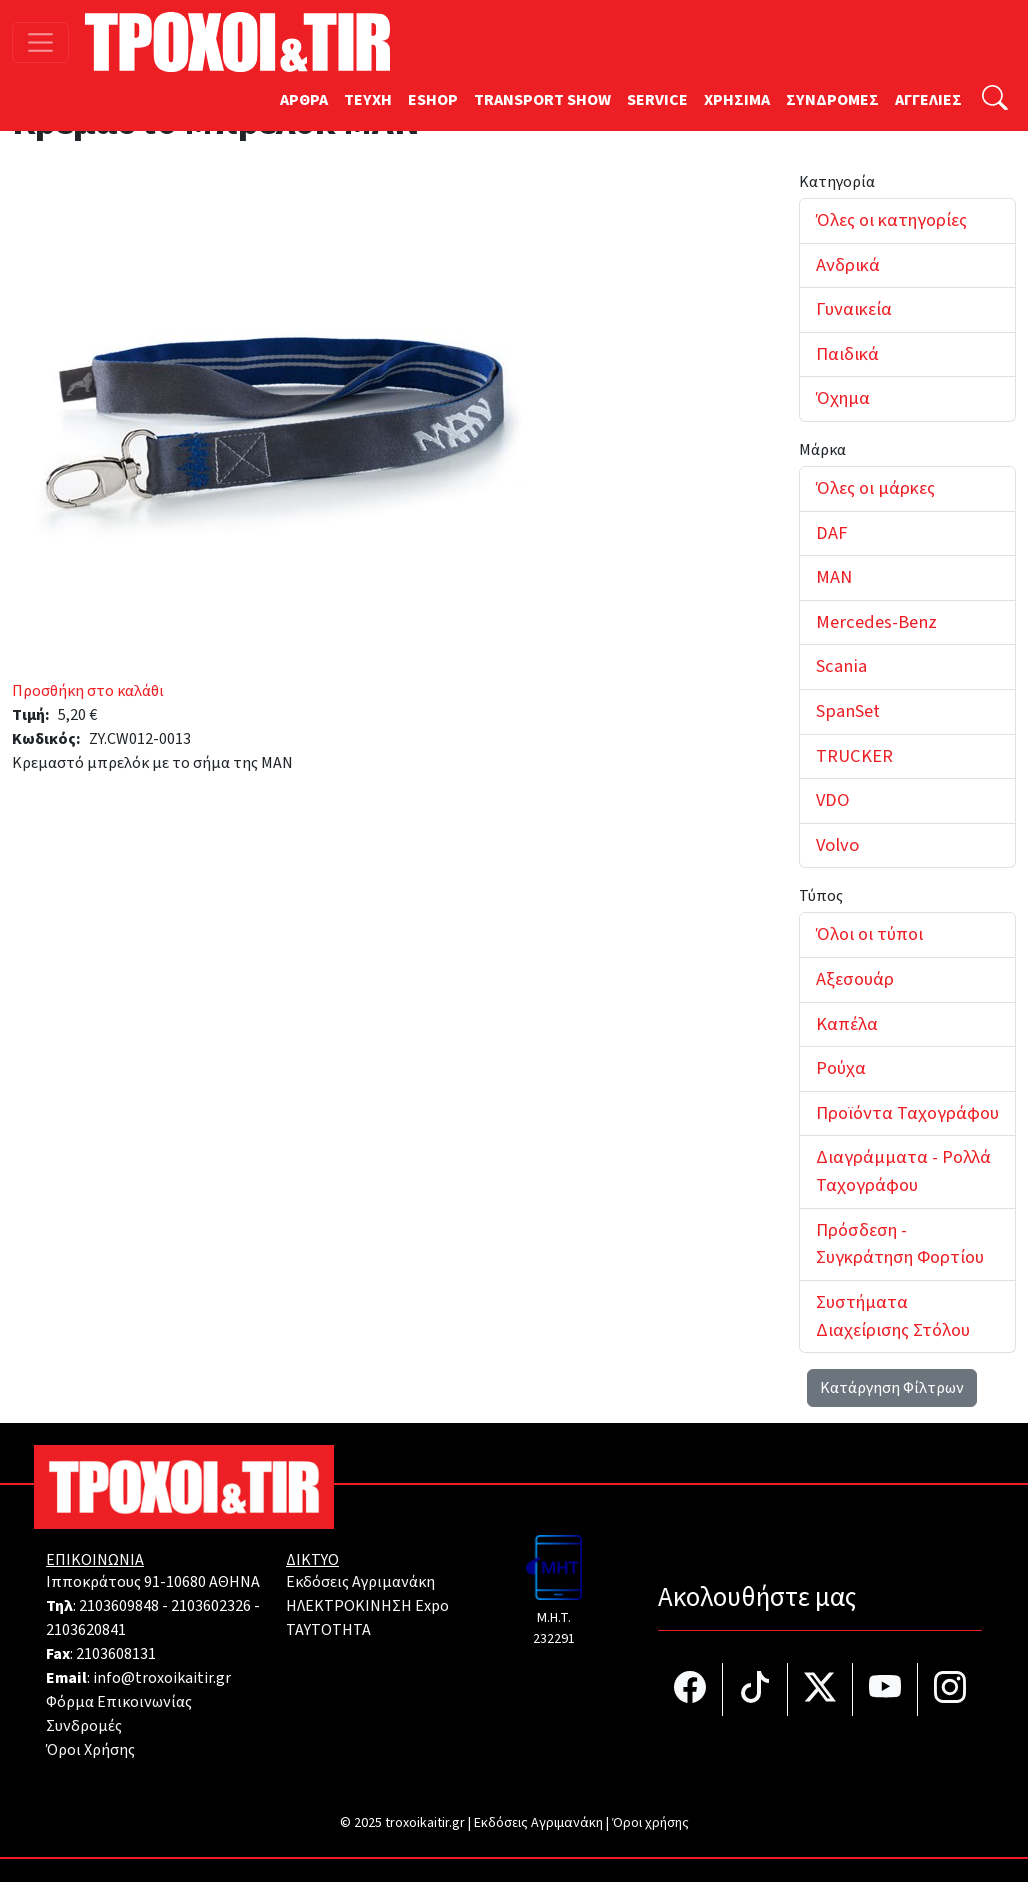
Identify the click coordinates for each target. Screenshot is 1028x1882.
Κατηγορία (837, 182)
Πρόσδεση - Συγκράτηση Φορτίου (900, 1244)
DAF (831, 533)
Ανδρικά (848, 265)
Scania (841, 666)
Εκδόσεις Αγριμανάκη (360, 1582)
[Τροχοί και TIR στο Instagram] (950, 1689)
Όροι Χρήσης (90, 1750)
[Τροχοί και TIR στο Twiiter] (820, 1689)
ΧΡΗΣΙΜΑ (737, 100)
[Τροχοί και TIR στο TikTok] (755, 1689)
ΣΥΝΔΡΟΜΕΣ (832, 100)
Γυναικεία (854, 309)
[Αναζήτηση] (995, 100)
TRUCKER (854, 756)
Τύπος (821, 896)
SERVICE (657, 100)
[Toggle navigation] (40, 42)
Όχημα (843, 398)
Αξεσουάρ (855, 979)
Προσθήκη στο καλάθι (88, 691)
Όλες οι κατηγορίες (891, 220)
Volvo (837, 845)
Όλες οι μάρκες (875, 488)
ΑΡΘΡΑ (304, 100)
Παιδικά (847, 354)
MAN (834, 577)
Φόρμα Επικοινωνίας (119, 1702)
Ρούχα (841, 1068)
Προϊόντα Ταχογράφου (907, 1113)
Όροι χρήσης (650, 1823)
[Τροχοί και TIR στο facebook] (690, 1689)
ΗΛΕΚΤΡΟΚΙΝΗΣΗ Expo (367, 1606)
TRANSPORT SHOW (542, 100)
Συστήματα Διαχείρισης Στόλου (893, 1316)
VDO (833, 800)
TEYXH (368, 100)
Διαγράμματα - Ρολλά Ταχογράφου (903, 1171)
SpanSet (848, 711)
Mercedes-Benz (876, 622)
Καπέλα (847, 1024)
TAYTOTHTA (328, 1630)
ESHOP (433, 100)
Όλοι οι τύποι (869, 934)
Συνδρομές (84, 1726)
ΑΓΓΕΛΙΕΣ (928, 100)
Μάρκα (822, 450)
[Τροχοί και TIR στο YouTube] (885, 1689)
